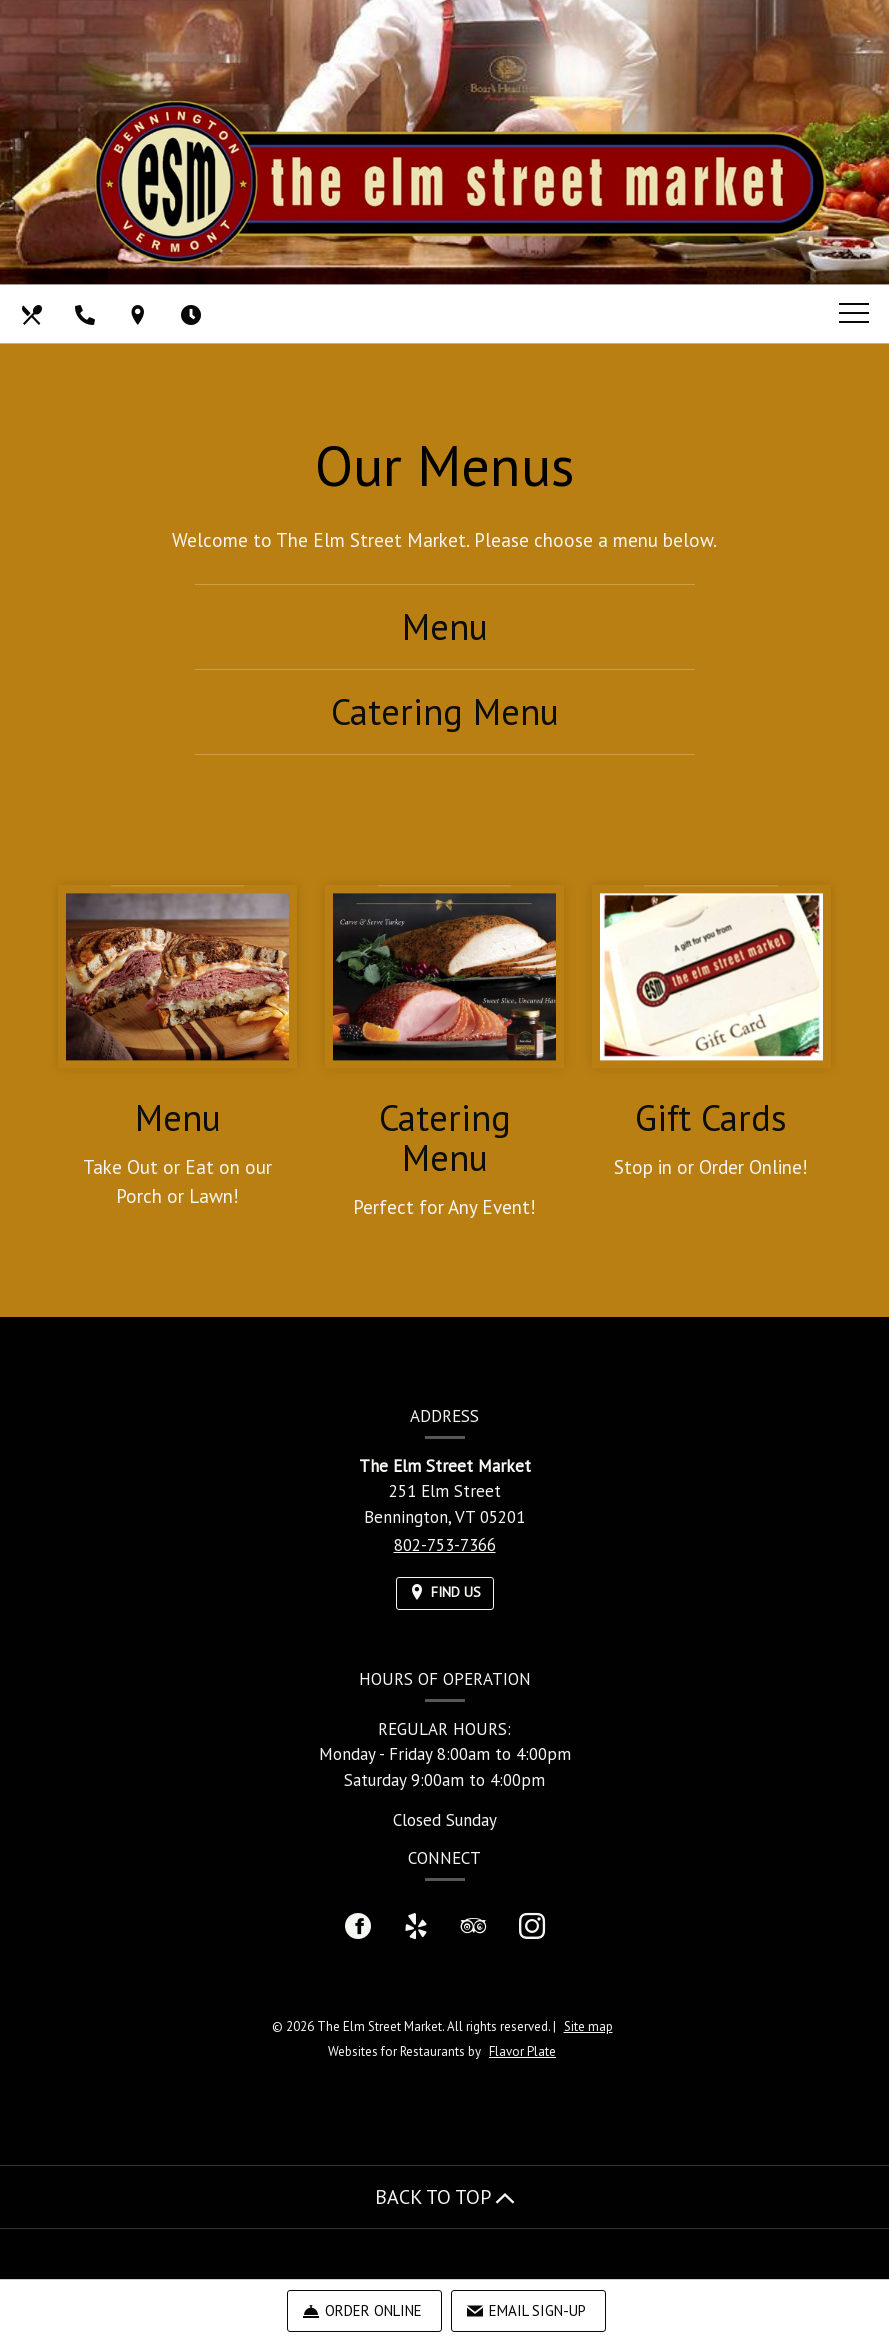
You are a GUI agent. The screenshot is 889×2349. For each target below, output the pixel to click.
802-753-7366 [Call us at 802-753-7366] (445, 1545)
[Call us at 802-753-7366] (87, 314)
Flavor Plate (522, 2051)
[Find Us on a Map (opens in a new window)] (140, 314)
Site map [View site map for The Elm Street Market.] (588, 2026)
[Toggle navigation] (854, 313)
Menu (445, 626)
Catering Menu (445, 711)
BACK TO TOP (445, 2197)
